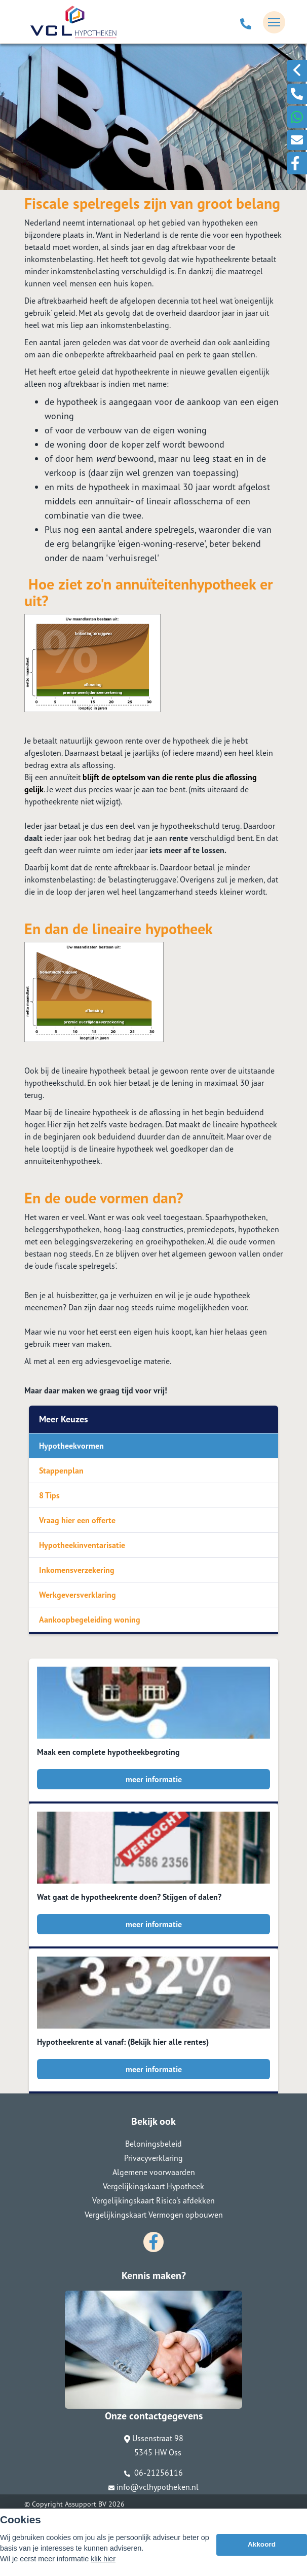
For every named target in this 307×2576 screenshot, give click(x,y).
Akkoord (262, 2544)
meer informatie (154, 1779)
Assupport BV (85, 2504)
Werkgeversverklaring (77, 1595)
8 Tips (49, 1495)
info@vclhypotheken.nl (153, 2487)
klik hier (103, 2559)
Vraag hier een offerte (77, 1520)
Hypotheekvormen (71, 1446)
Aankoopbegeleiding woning (89, 1619)
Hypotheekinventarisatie (82, 1545)
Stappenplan (61, 1470)
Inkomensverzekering (76, 1570)
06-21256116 (153, 2472)
